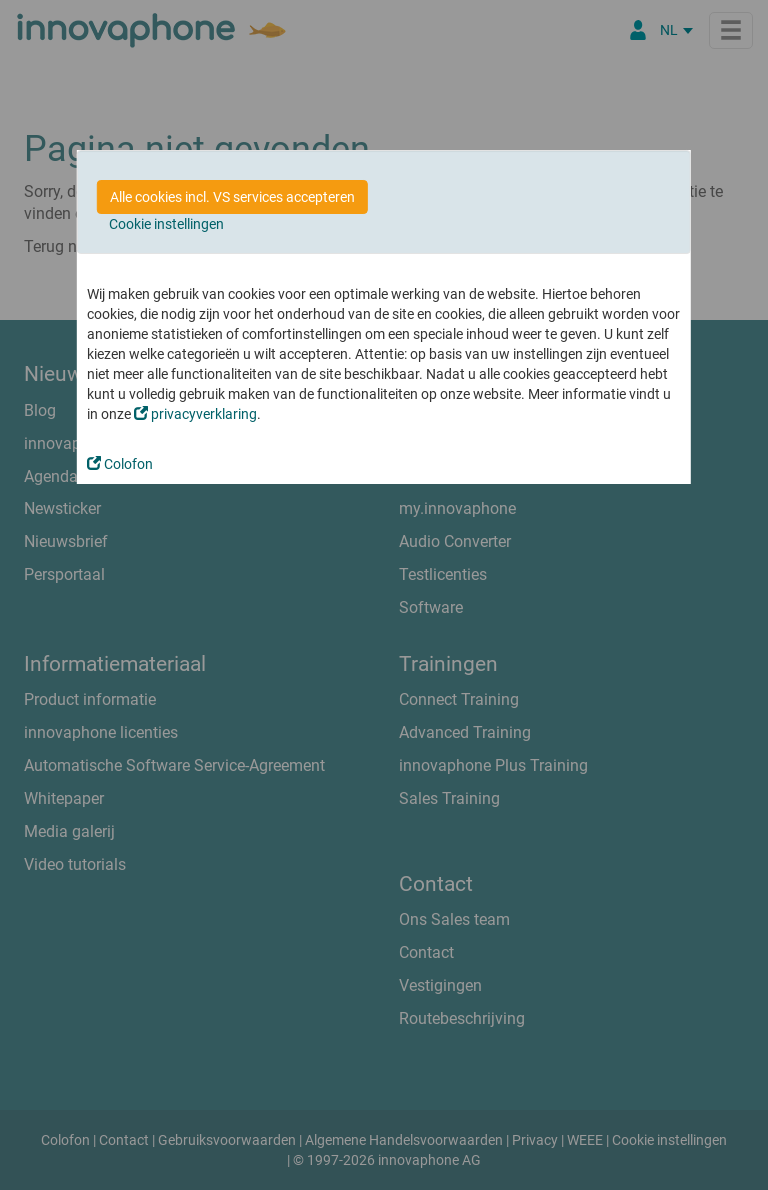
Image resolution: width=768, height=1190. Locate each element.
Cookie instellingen (166, 224)
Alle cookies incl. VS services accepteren (232, 197)
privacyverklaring (195, 414)
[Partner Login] (638, 30)
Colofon (120, 464)
